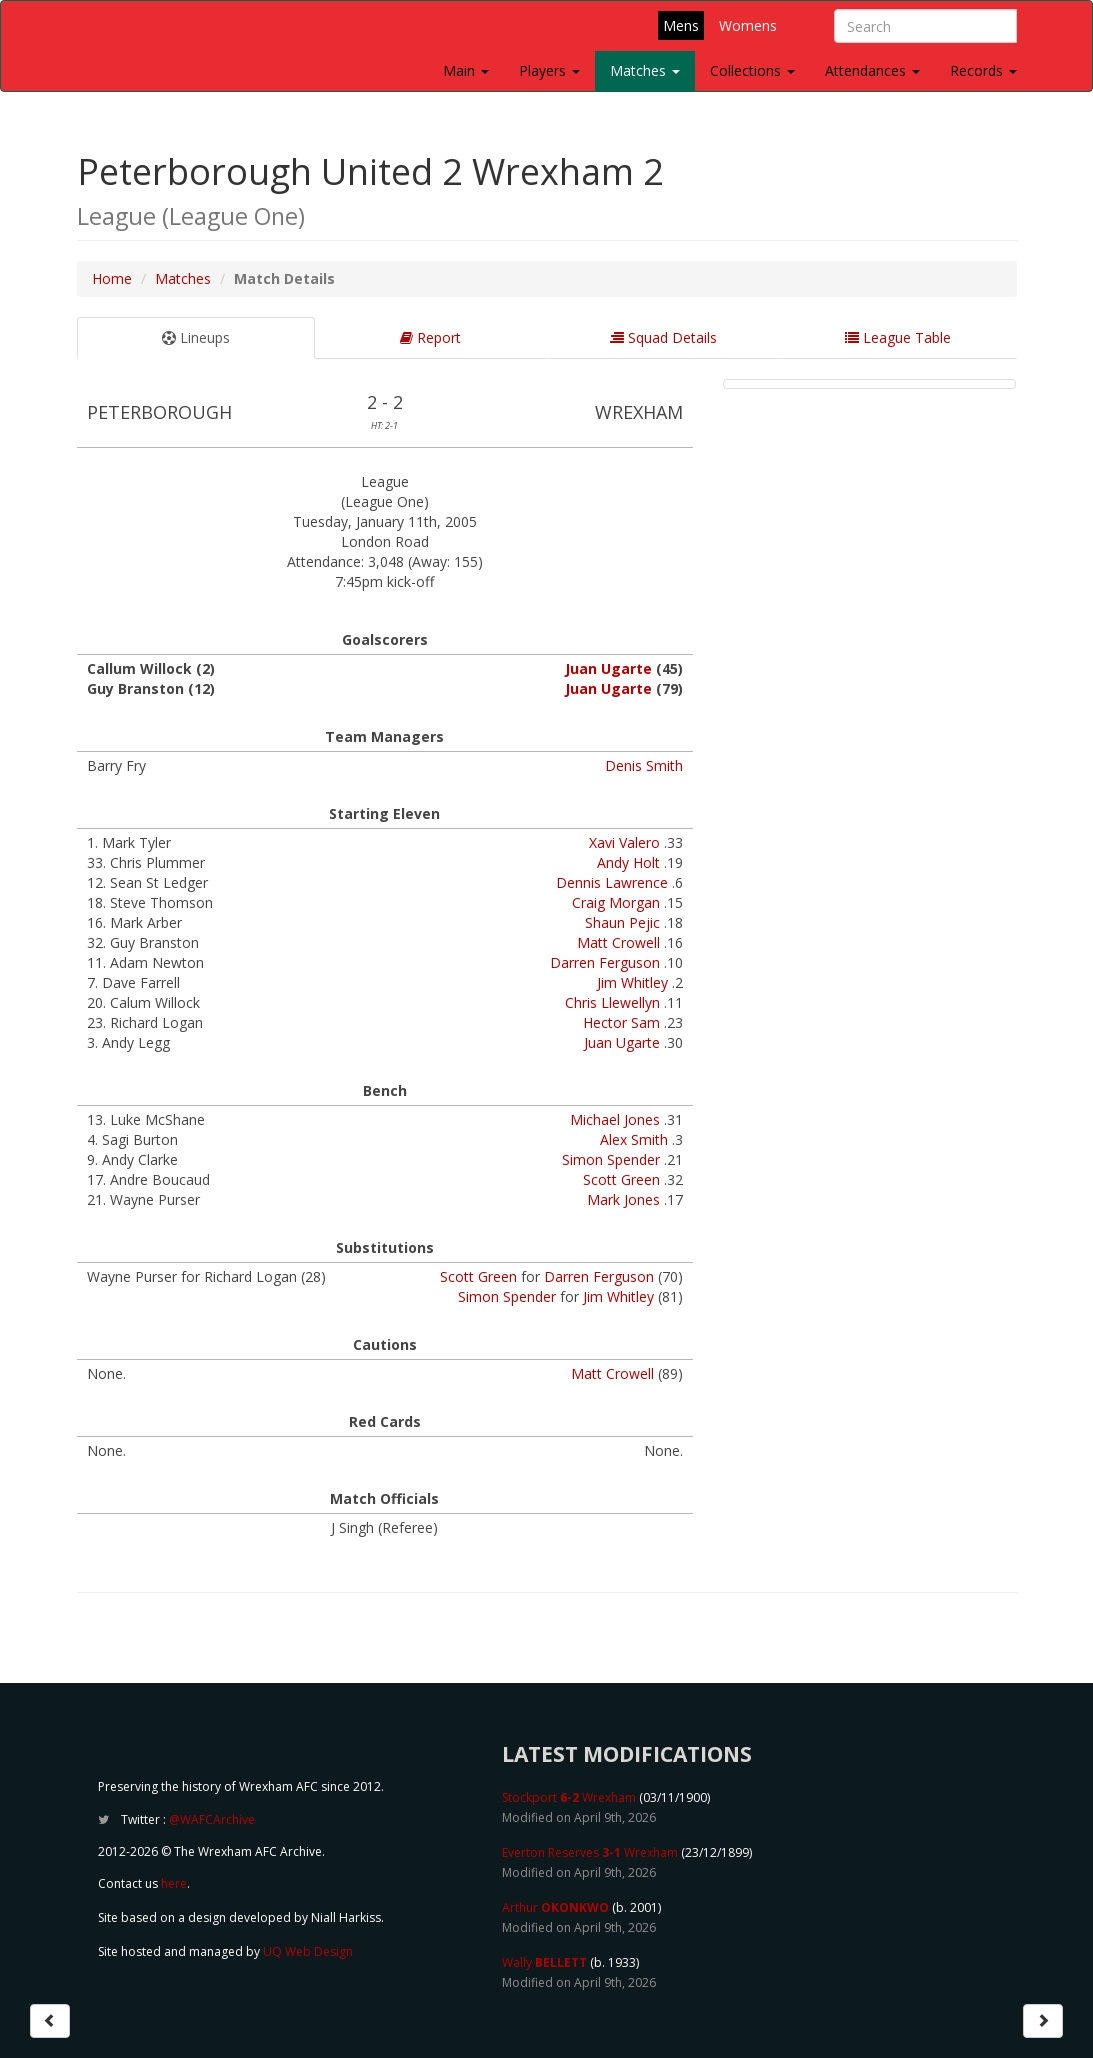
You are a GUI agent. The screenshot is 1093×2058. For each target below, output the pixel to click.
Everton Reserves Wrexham (590, 1852)
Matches (645, 70)
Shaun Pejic (622, 922)
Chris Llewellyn (612, 1002)
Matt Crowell (618, 942)
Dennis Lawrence (612, 882)
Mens (681, 25)
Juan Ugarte (608, 668)
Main (466, 70)
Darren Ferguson (605, 962)
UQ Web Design (308, 1951)
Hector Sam (621, 1022)
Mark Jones (623, 1199)
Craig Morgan (616, 902)
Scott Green (621, 1179)
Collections (752, 70)
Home (112, 278)
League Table (898, 337)
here (174, 1883)
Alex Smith (634, 1139)
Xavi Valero (624, 842)
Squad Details (663, 337)
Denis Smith (644, 765)
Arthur (555, 1907)
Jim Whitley (632, 982)
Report (430, 337)
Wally (544, 1962)
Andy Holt (628, 862)
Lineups (196, 337)
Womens (748, 25)
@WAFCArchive (212, 1819)
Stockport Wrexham (569, 1797)
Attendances (872, 70)
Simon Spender (611, 1159)
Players (549, 70)
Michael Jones (615, 1119)
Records (983, 70)
